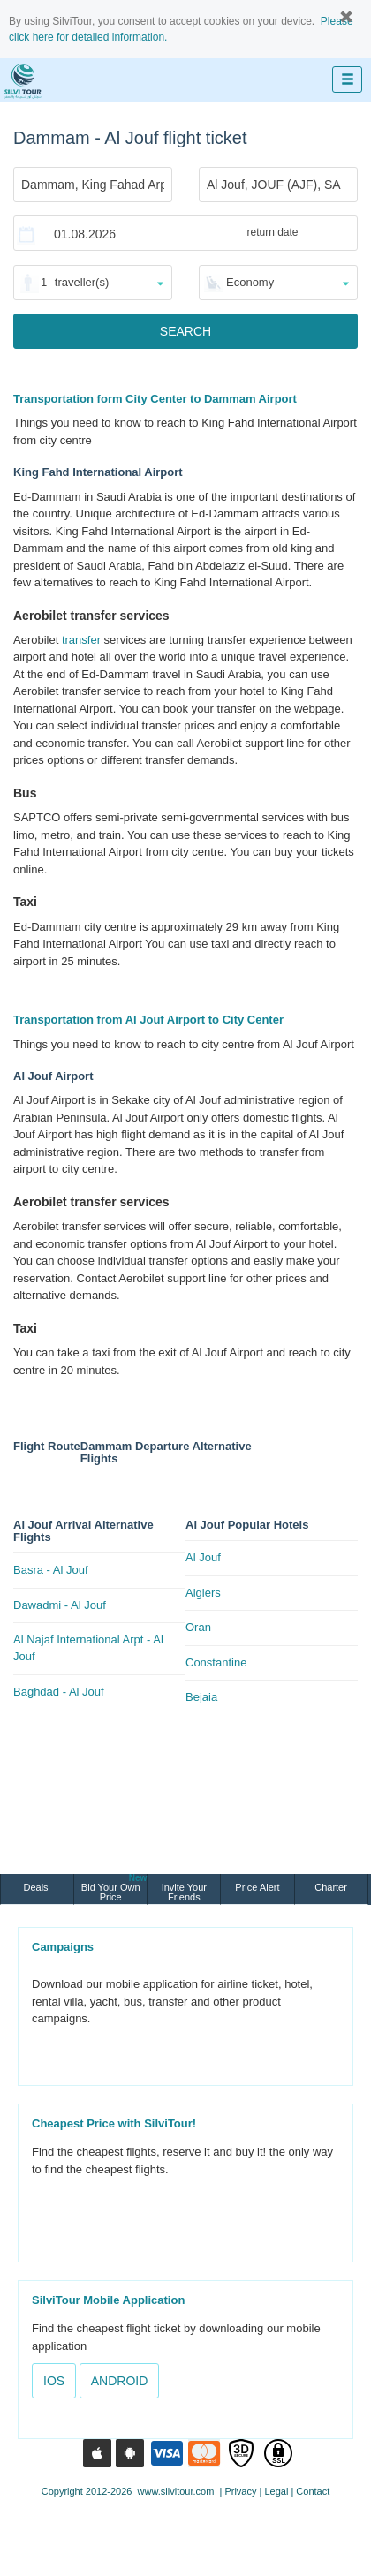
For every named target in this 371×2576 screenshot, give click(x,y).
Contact (312, 2491)
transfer (81, 639)
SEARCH (185, 331)
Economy (250, 282)
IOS (53, 2381)
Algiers (203, 1592)
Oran (198, 1627)
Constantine (216, 1662)
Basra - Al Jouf (50, 1569)
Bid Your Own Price (114, 1888)
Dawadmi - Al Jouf (59, 1605)
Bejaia (201, 1696)
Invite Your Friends (184, 1892)
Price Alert (257, 1887)
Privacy (240, 2491)
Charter (330, 1887)
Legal (276, 2491)
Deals (36, 1887)
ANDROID (119, 2381)
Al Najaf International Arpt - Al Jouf (88, 1648)
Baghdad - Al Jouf (58, 1691)
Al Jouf (203, 1557)
